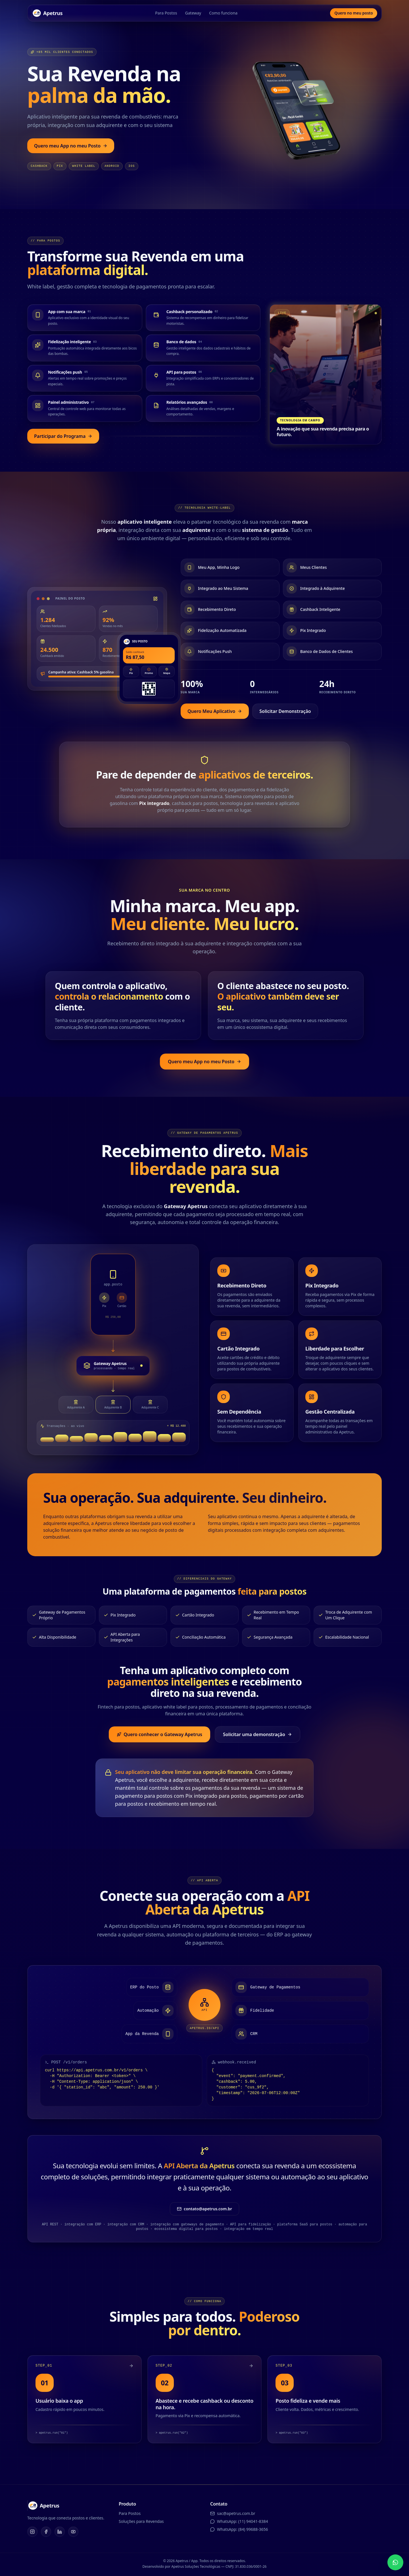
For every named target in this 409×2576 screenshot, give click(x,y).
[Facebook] (46, 2533)
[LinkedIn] (60, 2533)
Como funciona (222, 13)
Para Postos (165, 13)
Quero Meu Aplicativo (214, 711)
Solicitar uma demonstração (257, 1733)
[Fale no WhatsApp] (395, 2562)
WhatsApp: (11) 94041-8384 (242, 2522)
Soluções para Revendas (141, 2522)
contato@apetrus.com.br (204, 2210)
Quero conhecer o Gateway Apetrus (159, 1733)
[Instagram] (32, 2533)
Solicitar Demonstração (285, 711)
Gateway (192, 13)
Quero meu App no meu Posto (70, 146)
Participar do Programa (63, 436)
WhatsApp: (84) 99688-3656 (242, 2530)
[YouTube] (73, 2533)
